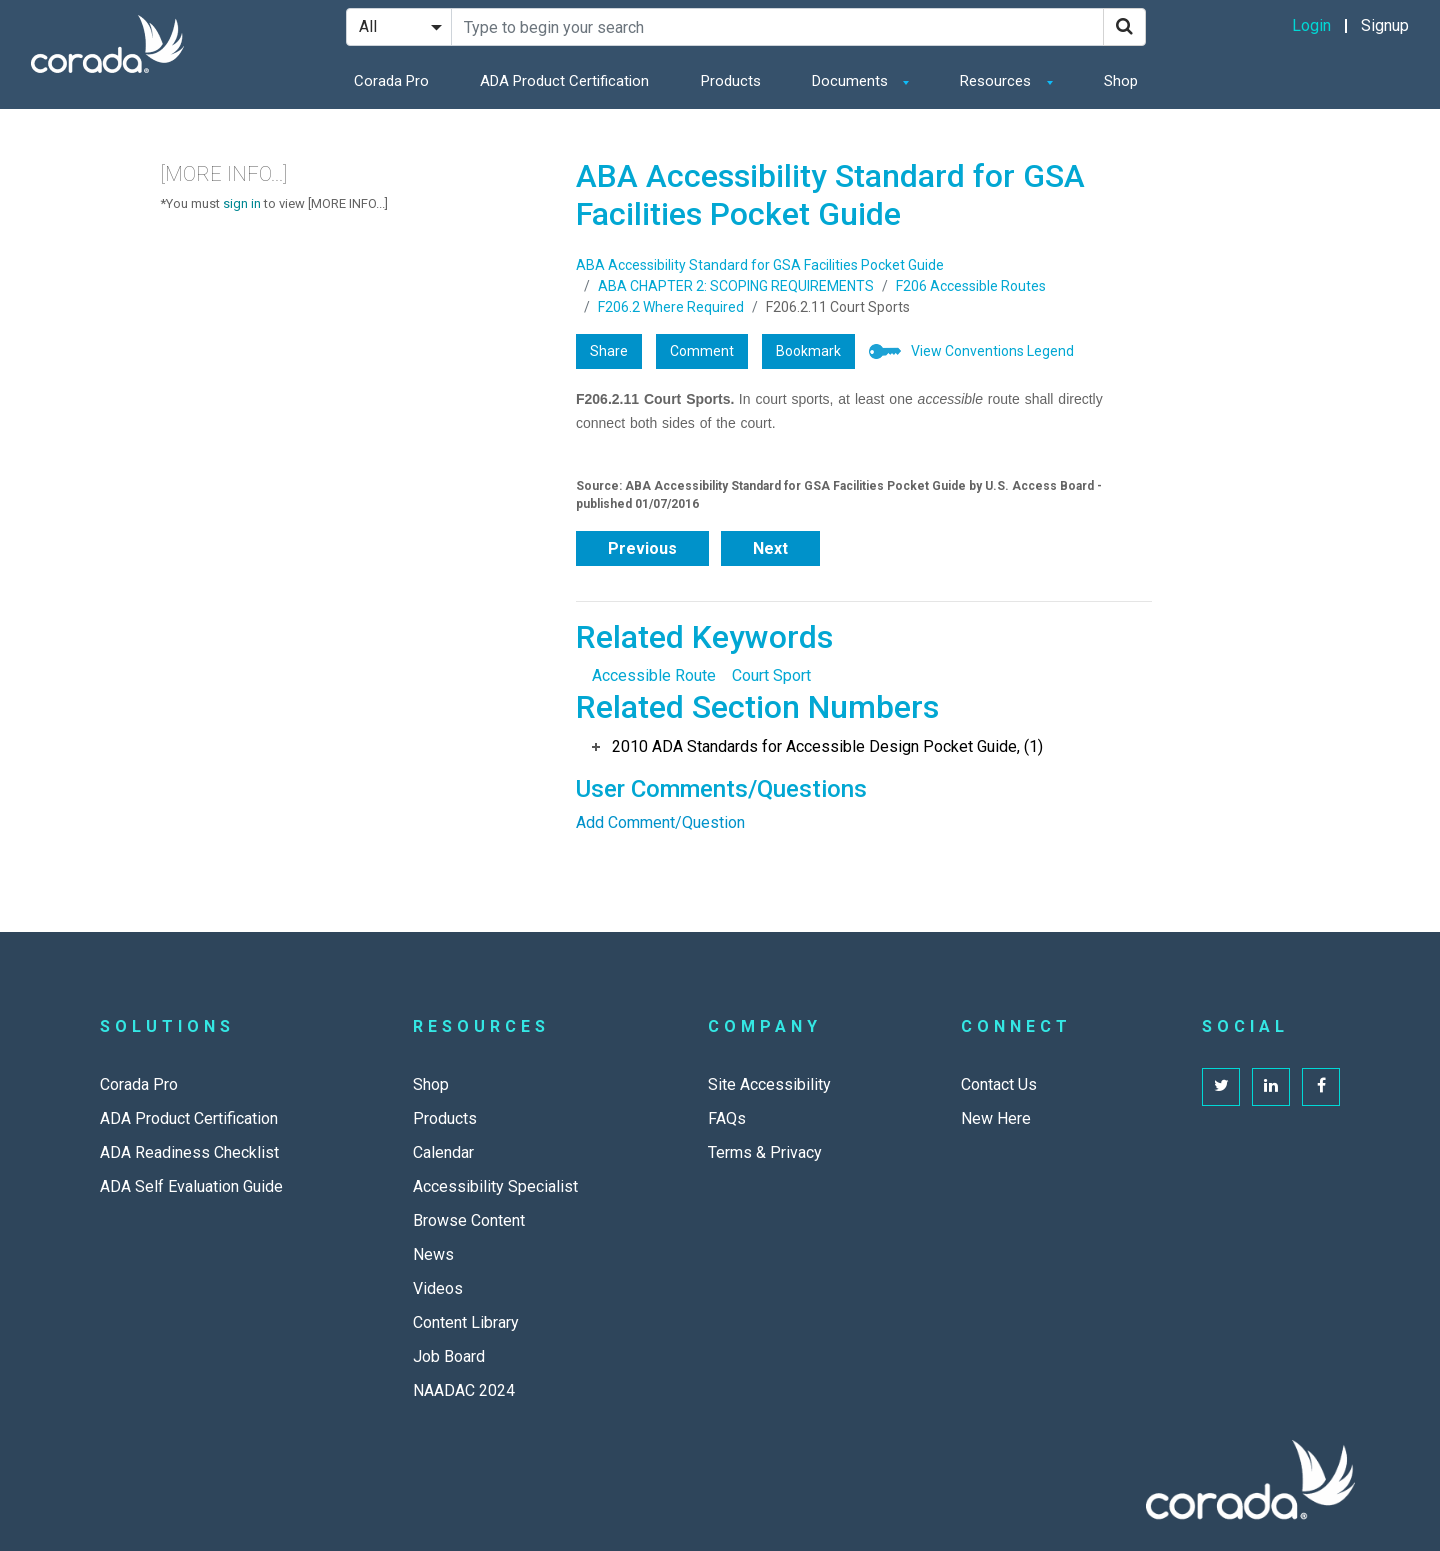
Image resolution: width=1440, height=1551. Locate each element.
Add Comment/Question (660, 822)
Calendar (443, 1152)
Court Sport (771, 675)
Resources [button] (997, 81)
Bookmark (808, 351)
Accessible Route (654, 675)
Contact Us (999, 1084)
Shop (1121, 81)
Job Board (449, 1356)
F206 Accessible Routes (971, 286)
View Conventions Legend (992, 351)
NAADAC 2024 (464, 1390)
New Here (996, 1118)
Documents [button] (852, 81)
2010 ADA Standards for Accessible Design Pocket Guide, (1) (827, 746)
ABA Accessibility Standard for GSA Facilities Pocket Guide (760, 265)
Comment (702, 351)
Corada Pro (391, 81)
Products (731, 81)
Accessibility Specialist (495, 1186)
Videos (438, 1288)
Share (609, 351)
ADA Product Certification (564, 81)
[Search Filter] (399, 27)
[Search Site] (777, 27)
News (433, 1254)
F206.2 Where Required (671, 307)
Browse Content (469, 1220)
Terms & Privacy (765, 1152)
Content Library (466, 1322)
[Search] (1124, 27)
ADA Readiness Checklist (189, 1152)
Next (770, 548)
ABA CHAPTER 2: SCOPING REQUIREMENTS (736, 286)
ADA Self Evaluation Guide (191, 1186)
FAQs (727, 1118)
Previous (642, 548)
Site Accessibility (769, 1084)
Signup (1385, 25)
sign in (242, 203)
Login (1311, 25)
